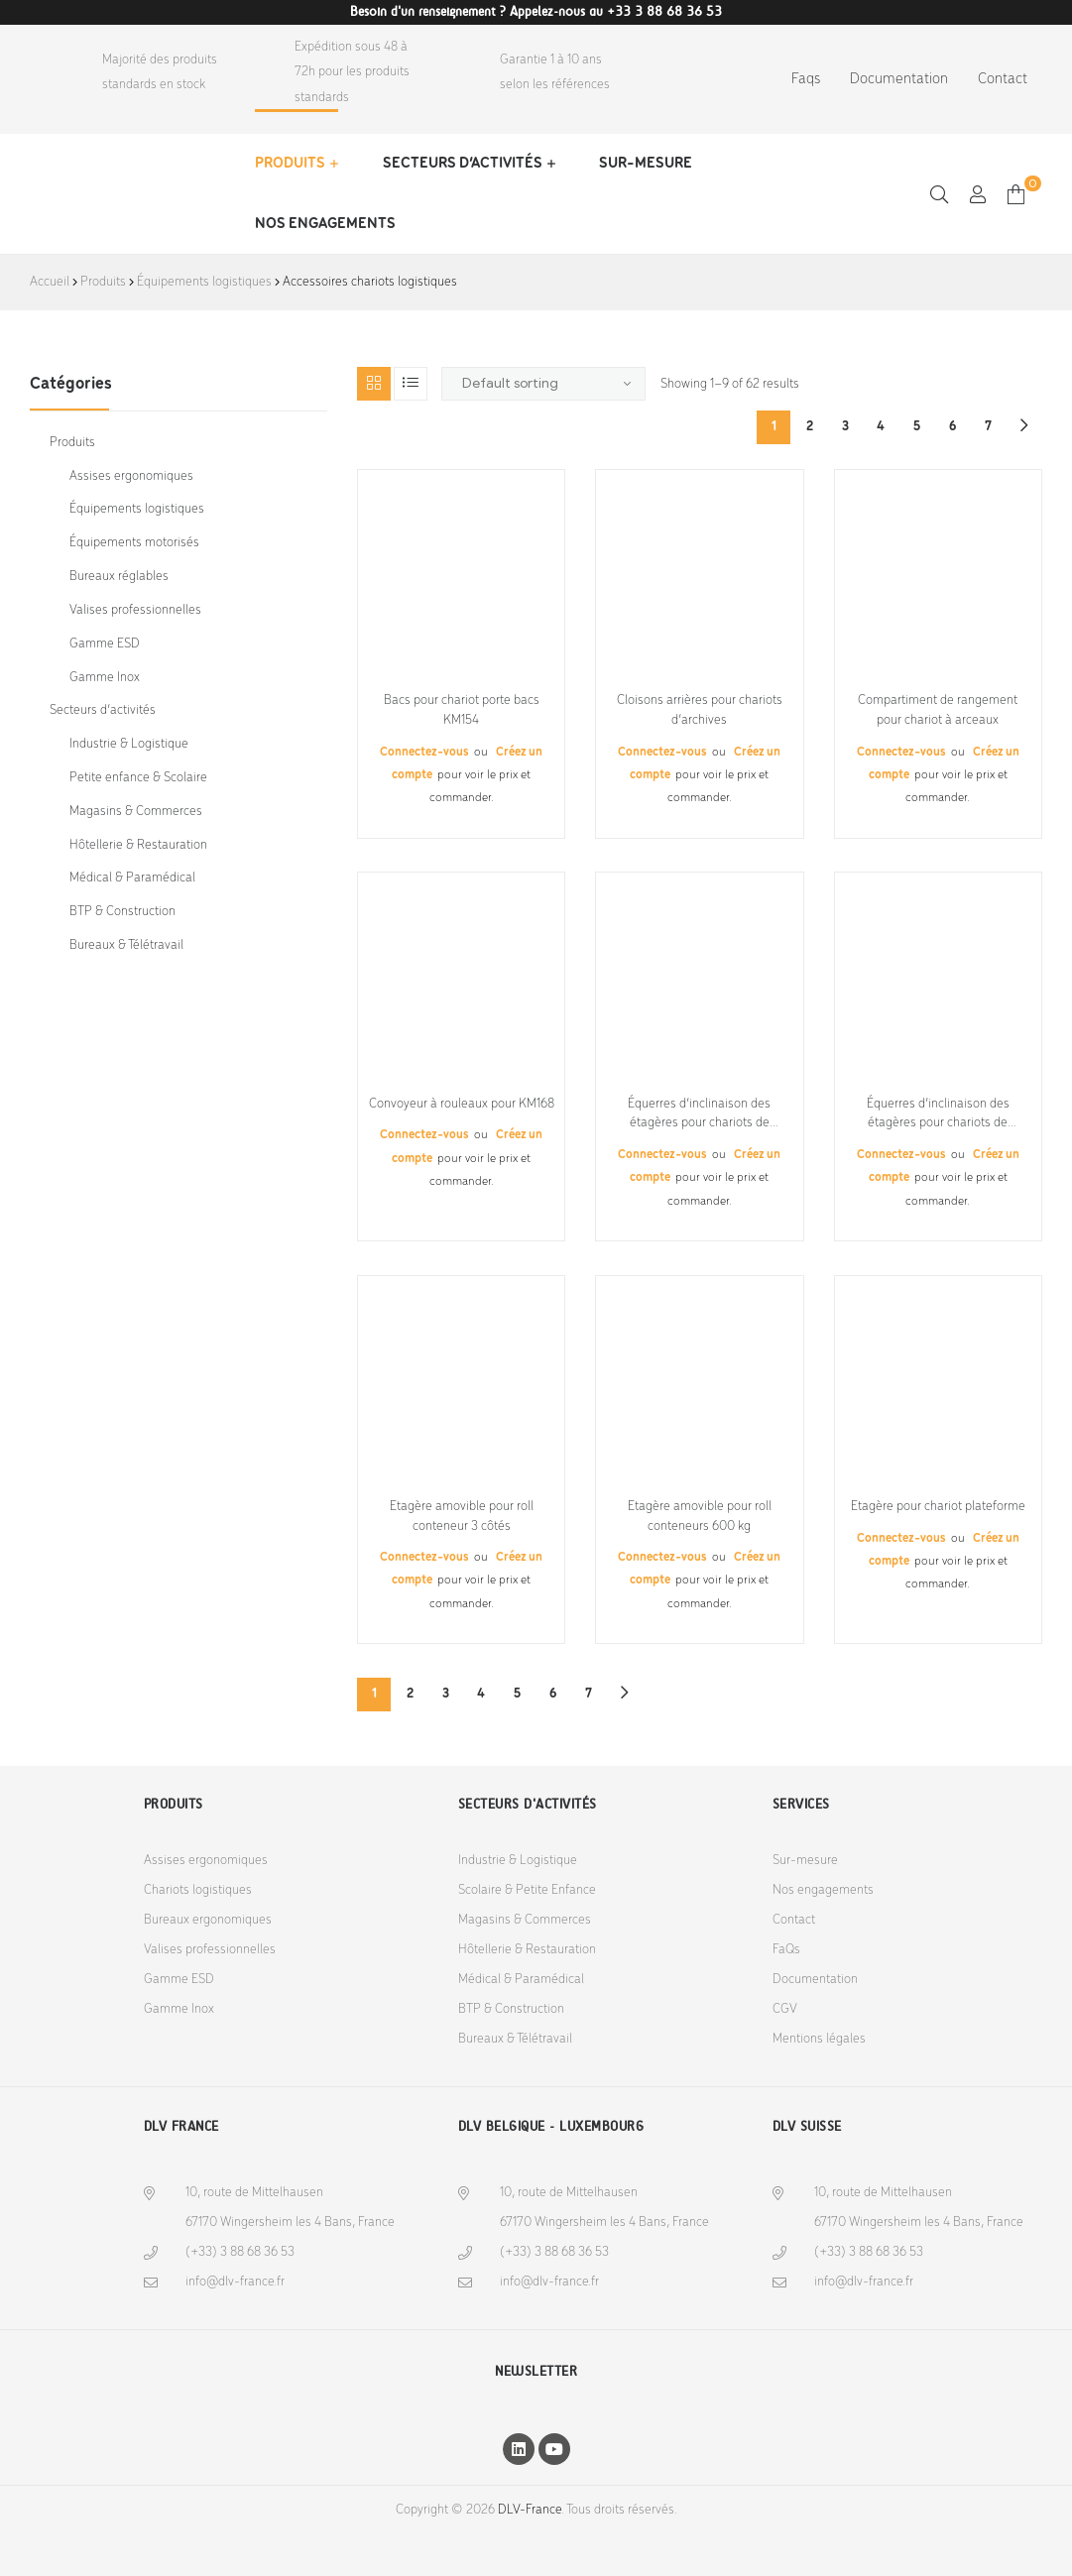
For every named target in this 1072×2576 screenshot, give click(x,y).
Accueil (49, 282)
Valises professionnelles (135, 610)
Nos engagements (325, 224)
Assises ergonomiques (131, 476)
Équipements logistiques (204, 282)
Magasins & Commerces (135, 811)
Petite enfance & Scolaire (138, 777)
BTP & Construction (122, 911)
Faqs (805, 79)
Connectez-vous (425, 752)
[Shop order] (543, 384)
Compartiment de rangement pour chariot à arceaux (937, 710)
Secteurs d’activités (462, 164)
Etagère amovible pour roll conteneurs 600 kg (700, 1516)
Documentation (899, 79)
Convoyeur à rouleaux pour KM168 (461, 1104)
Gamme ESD (104, 644)
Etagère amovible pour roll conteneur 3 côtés (462, 1516)
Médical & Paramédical (132, 878)
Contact (1002, 79)
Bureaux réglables (119, 576)
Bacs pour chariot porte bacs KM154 (461, 710)
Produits (290, 164)
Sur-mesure (645, 164)
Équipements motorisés (134, 542)
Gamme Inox (104, 677)
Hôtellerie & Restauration (138, 845)
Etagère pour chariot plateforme (938, 1506)
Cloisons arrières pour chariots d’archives (699, 710)
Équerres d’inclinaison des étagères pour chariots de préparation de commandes (699, 1115)
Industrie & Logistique (128, 744)
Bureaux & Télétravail (126, 945)
